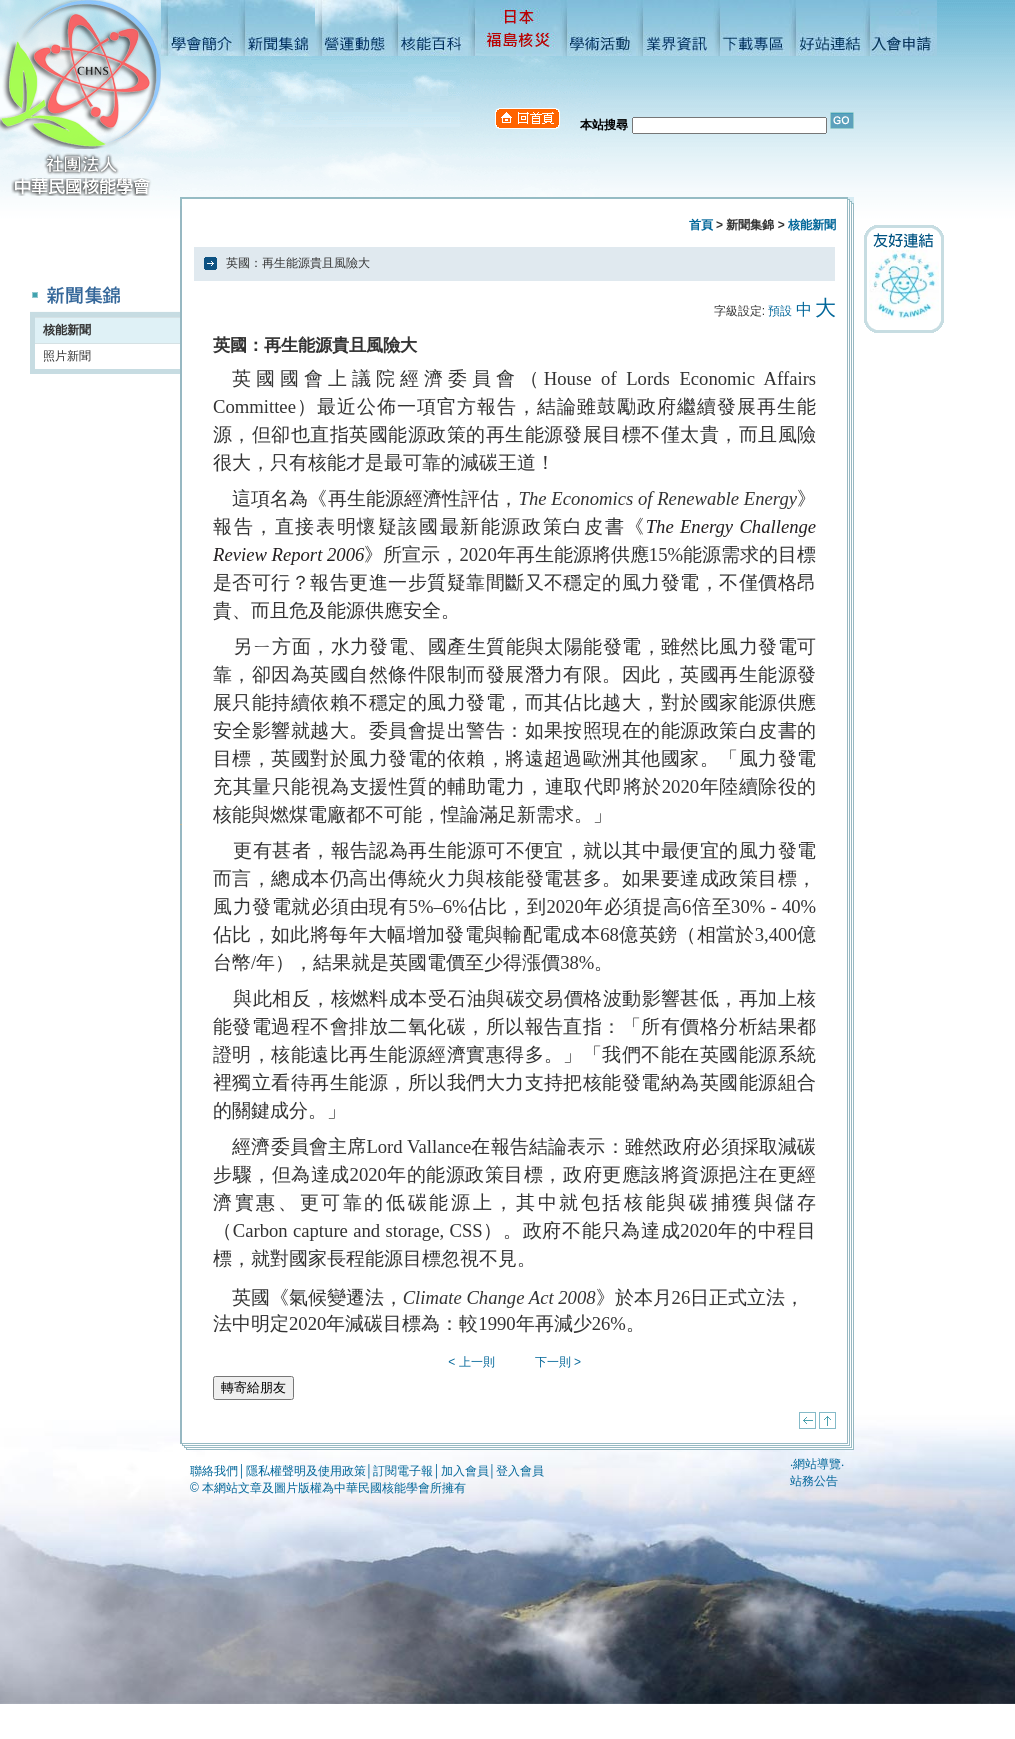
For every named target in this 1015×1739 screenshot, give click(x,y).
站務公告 (814, 1481)
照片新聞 (67, 356)
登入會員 (520, 1471)
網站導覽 (817, 1464)
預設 (780, 311)
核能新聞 (67, 330)
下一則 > (558, 1362)
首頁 (701, 225)
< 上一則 (471, 1362)
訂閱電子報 (403, 1471)
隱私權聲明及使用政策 (306, 1471)
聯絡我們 (214, 1471)
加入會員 (465, 1471)
